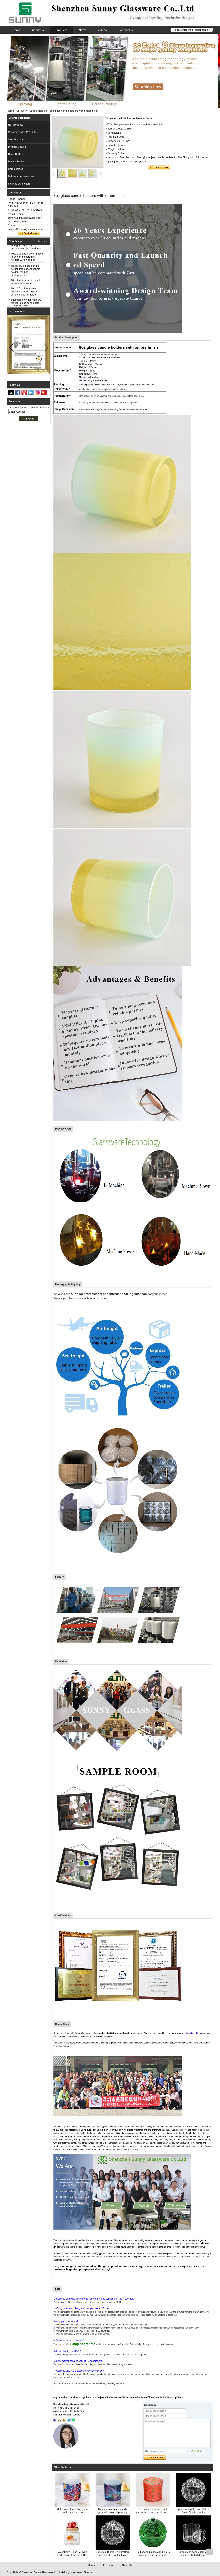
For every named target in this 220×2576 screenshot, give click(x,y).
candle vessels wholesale (132, 2397)
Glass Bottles (15, 154)
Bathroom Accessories (21, 176)
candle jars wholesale (104, 2397)
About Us (38, 30)
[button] (106, 104)
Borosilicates (15, 168)
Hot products (15, 124)
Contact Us (125, 30)
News (82, 30)
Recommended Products (22, 132)
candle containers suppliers (75, 2397)
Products (61, 30)
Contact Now (29, 233)
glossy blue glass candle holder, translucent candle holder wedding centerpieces (25, 274)
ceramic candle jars (19, 183)
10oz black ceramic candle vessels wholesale (26, 285)
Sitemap (88, 2572)
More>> (42, 241)
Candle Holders (38, 110)
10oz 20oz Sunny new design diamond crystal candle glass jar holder (24, 294)
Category (21, 110)
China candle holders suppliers (165, 2397)
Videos (102, 30)
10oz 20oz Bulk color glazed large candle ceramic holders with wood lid (27, 260)
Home (16, 30)
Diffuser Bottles (17, 146)
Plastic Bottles (16, 161)
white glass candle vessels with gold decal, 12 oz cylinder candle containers (26, 248)
